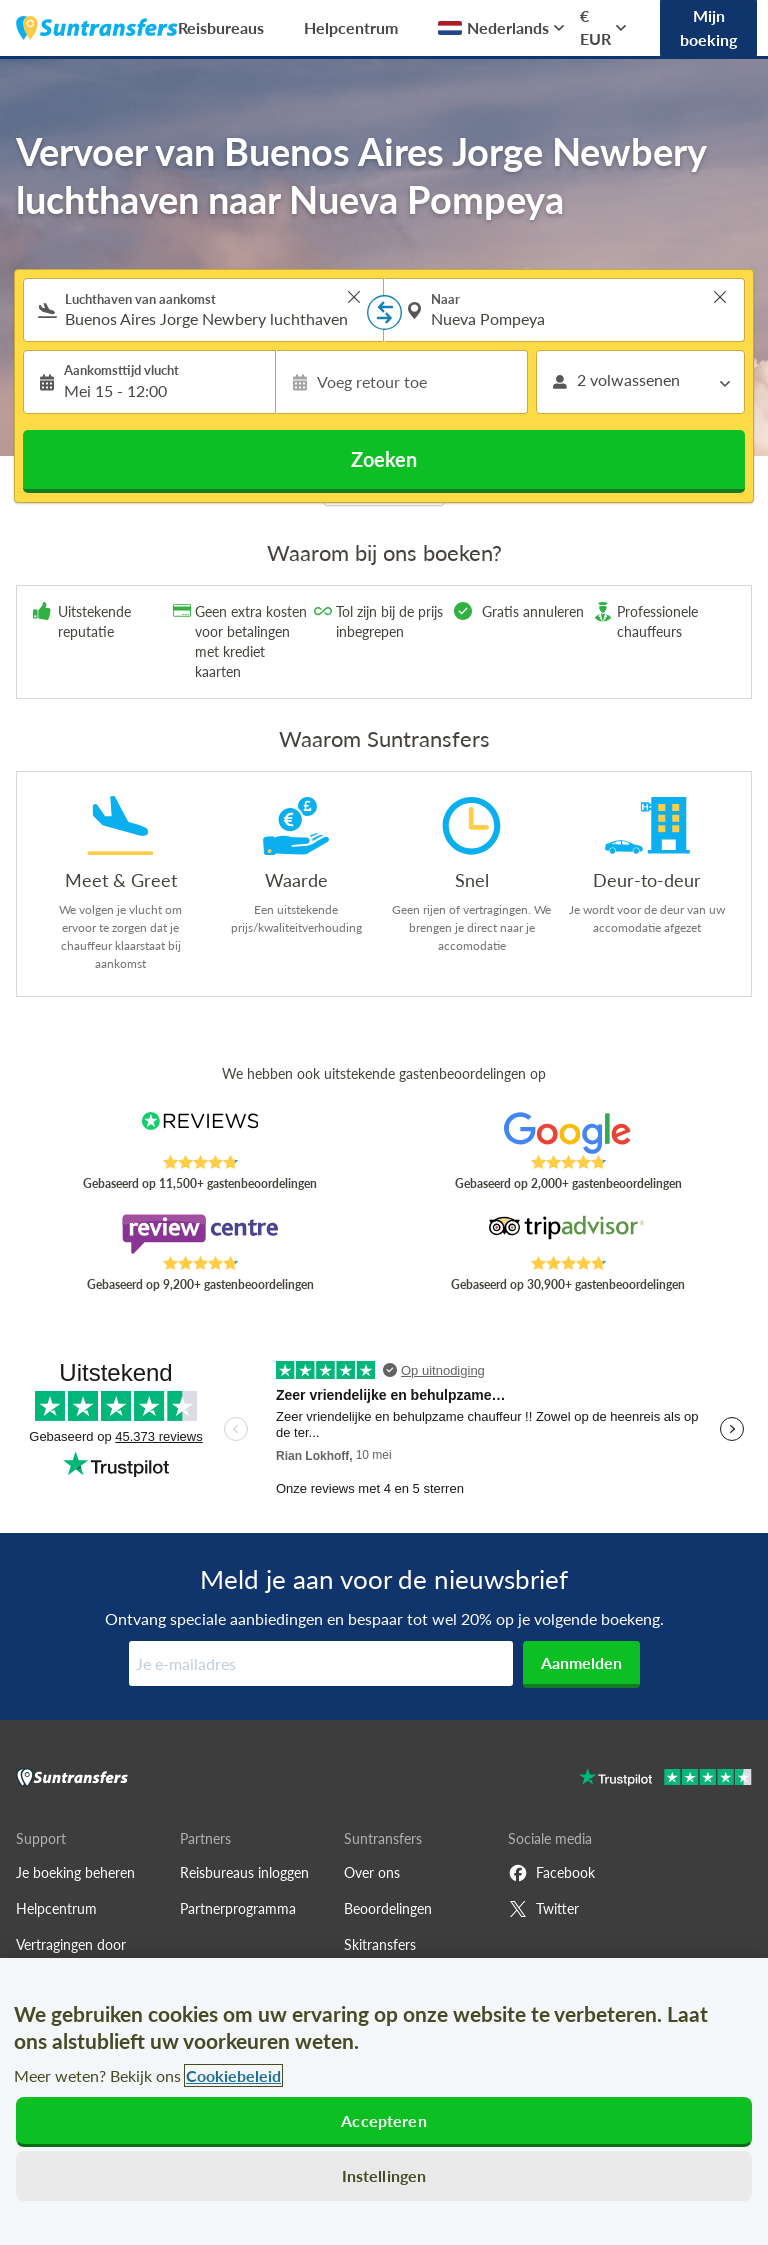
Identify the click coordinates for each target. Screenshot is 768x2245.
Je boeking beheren (75, 1872)
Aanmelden (581, 1662)
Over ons (372, 1872)
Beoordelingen (388, 1908)
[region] (384, 2101)
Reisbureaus (221, 27)
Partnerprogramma (238, 1908)
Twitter (543, 1909)
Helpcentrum (351, 27)
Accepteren (384, 2120)
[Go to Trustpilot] (665, 1779)
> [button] (354, 297)
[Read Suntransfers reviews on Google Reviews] (568, 1133)
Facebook (551, 1873)
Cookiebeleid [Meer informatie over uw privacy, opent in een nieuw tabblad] (233, 2075)
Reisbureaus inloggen (244, 1872)
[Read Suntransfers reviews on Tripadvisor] (568, 1234)
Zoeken (384, 459)
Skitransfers (380, 1944)
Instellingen (384, 2175)
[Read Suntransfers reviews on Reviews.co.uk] (200, 1133)
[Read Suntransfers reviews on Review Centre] (200, 1234)
